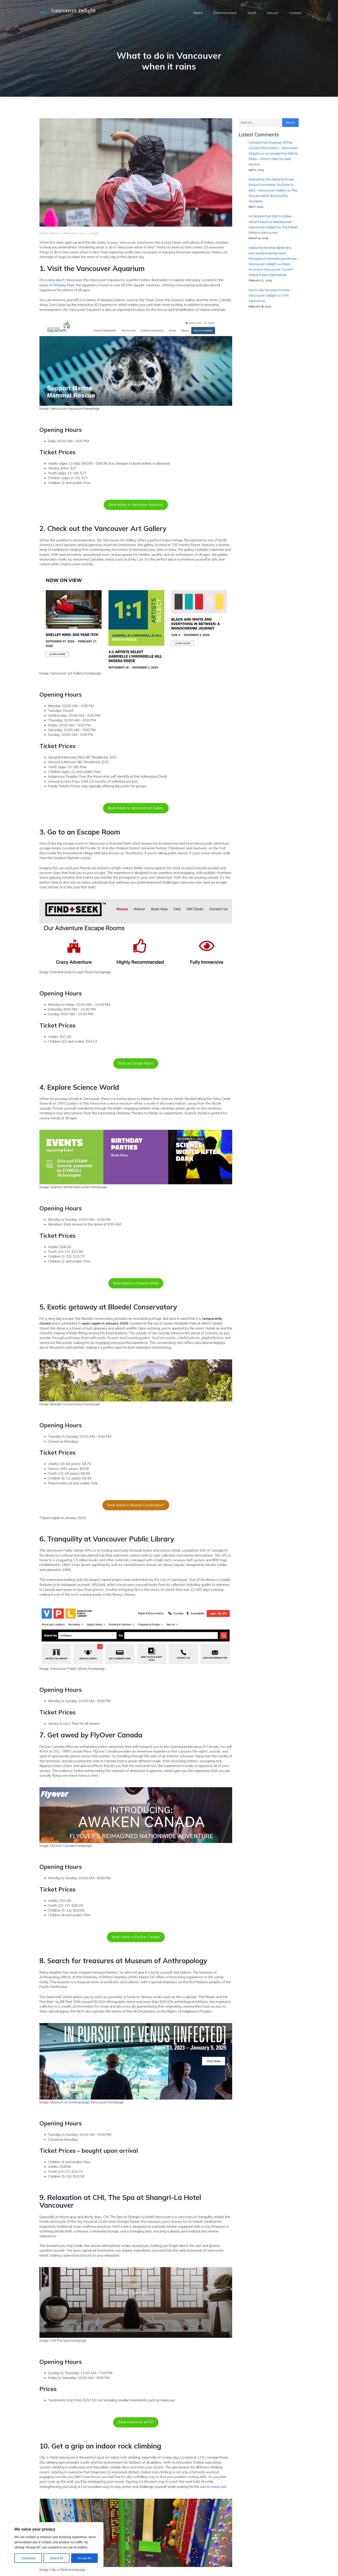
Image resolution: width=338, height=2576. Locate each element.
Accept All (84, 2558)
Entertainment (225, 14)
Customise (28, 2558)
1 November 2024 (73, 235)
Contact (295, 14)
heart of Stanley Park (56, 287)
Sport (251, 14)
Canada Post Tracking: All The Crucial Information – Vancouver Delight (273, 150)
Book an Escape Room (135, 1066)
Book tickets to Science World (135, 1286)
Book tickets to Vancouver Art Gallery (136, 810)
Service (273, 14)
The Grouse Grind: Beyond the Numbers (273, 198)
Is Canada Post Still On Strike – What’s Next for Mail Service (273, 161)
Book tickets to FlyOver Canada (136, 1939)
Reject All (56, 2558)
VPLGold (98, 1587)
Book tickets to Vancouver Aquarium (136, 507)
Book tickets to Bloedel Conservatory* (135, 1508)
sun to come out (213, 2489)
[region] (56, 2544)
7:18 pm (94, 235)
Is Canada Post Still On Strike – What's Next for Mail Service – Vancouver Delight (271, 224)
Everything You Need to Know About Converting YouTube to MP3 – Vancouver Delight (271, 187)
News (198, 14)
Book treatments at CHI (135, 2425)
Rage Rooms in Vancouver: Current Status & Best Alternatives (271, 272)
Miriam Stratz (48, 235)
